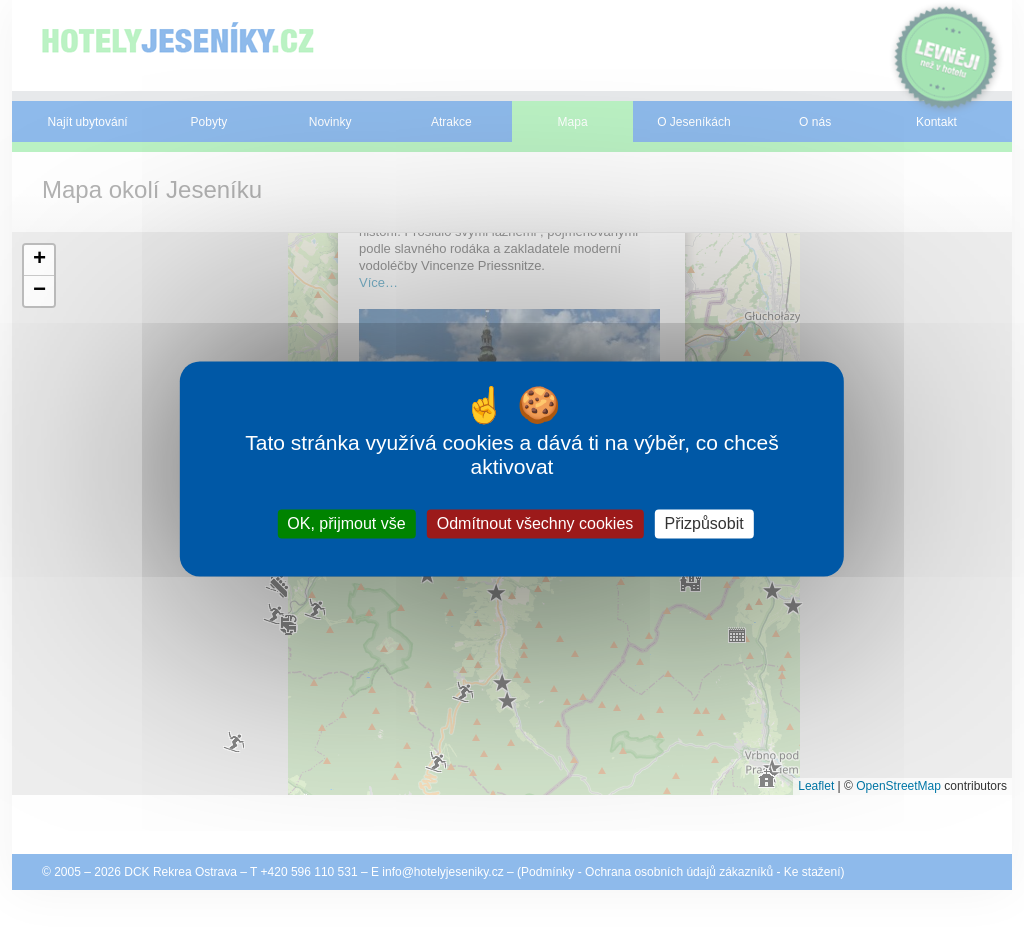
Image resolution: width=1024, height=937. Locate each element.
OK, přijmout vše (346, 523)
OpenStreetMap (898, 786)
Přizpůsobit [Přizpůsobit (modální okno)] (703, 523)
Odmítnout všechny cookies (535, 523)
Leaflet (816, 786)
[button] (39, 260)
